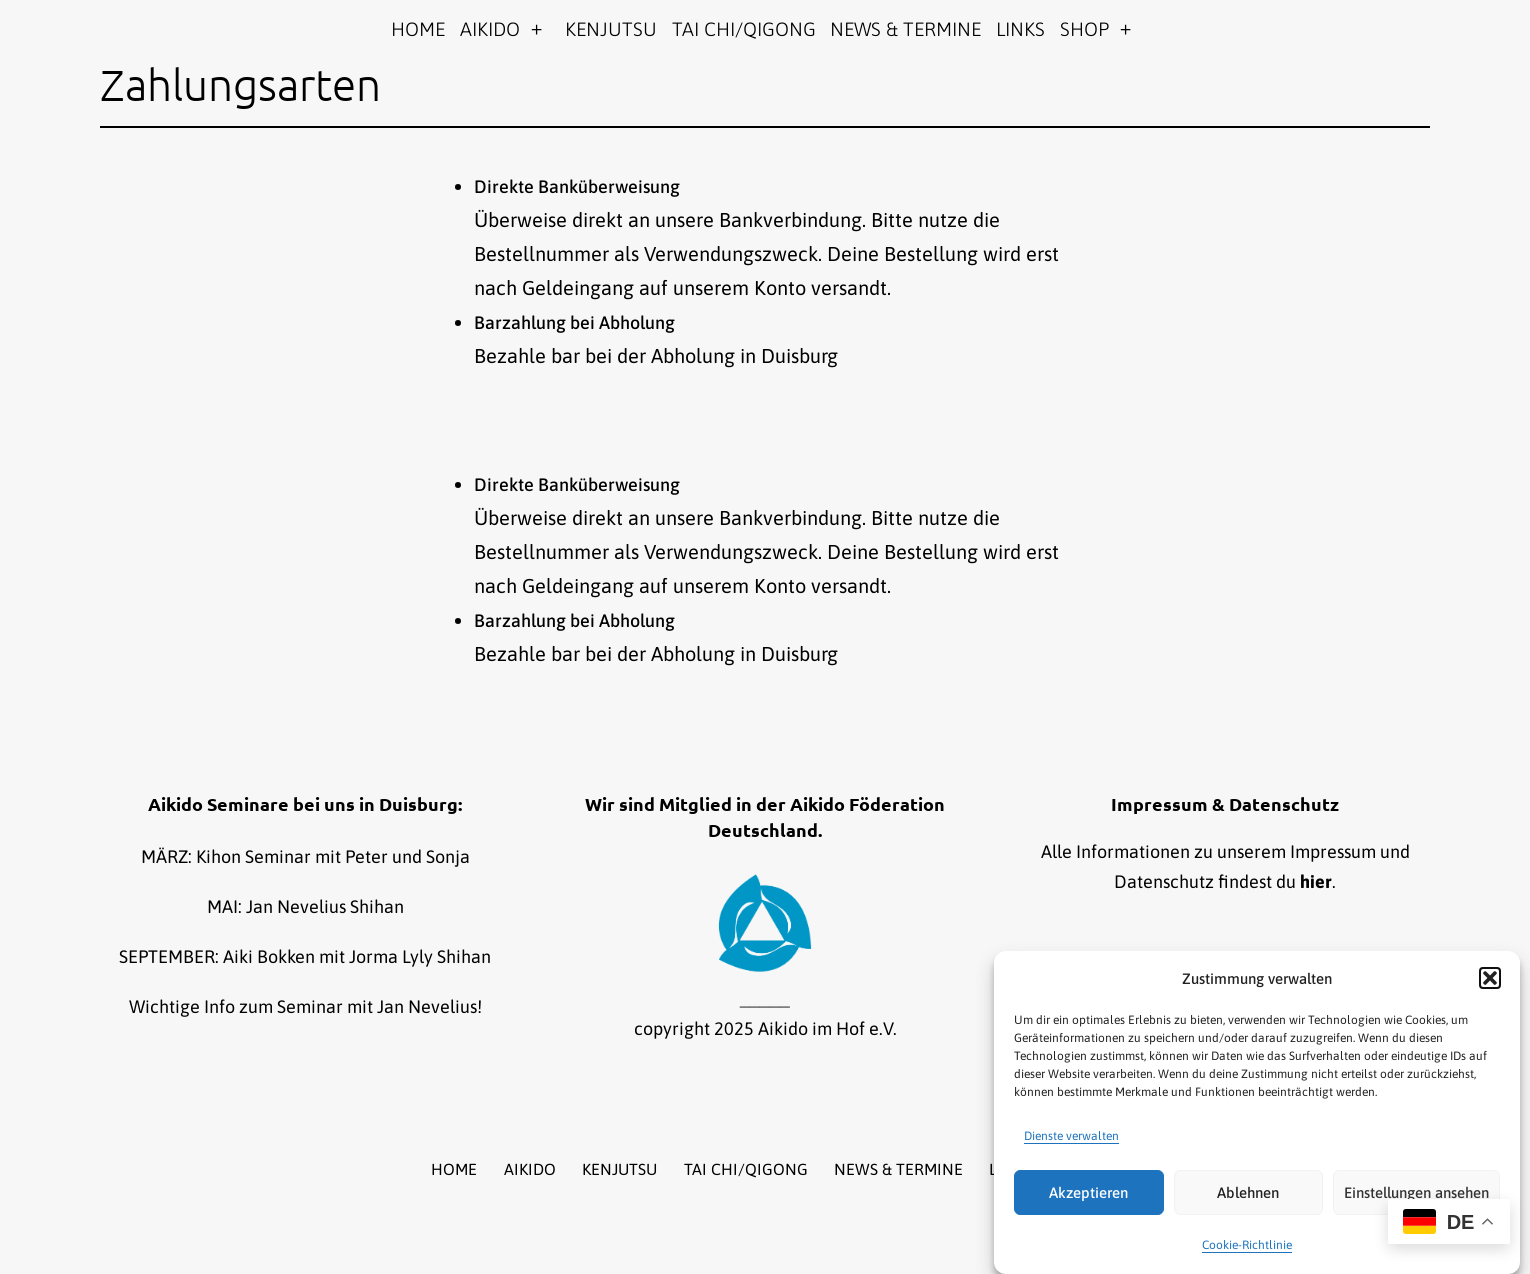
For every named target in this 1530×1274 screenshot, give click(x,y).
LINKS (1020, 29)
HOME (418, 29)
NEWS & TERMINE (905, 29)
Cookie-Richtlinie (1247, 1245)
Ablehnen (1248, 1192)
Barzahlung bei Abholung (574, 322)
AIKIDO (490, 29)
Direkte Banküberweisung (577, 186)
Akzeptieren (1088, 1192)
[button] (1490, 978)
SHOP (1084, 29)
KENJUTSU (611, 29)
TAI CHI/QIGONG (744, 29)
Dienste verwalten (1071, 1136)
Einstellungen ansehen (1416, 1192)
